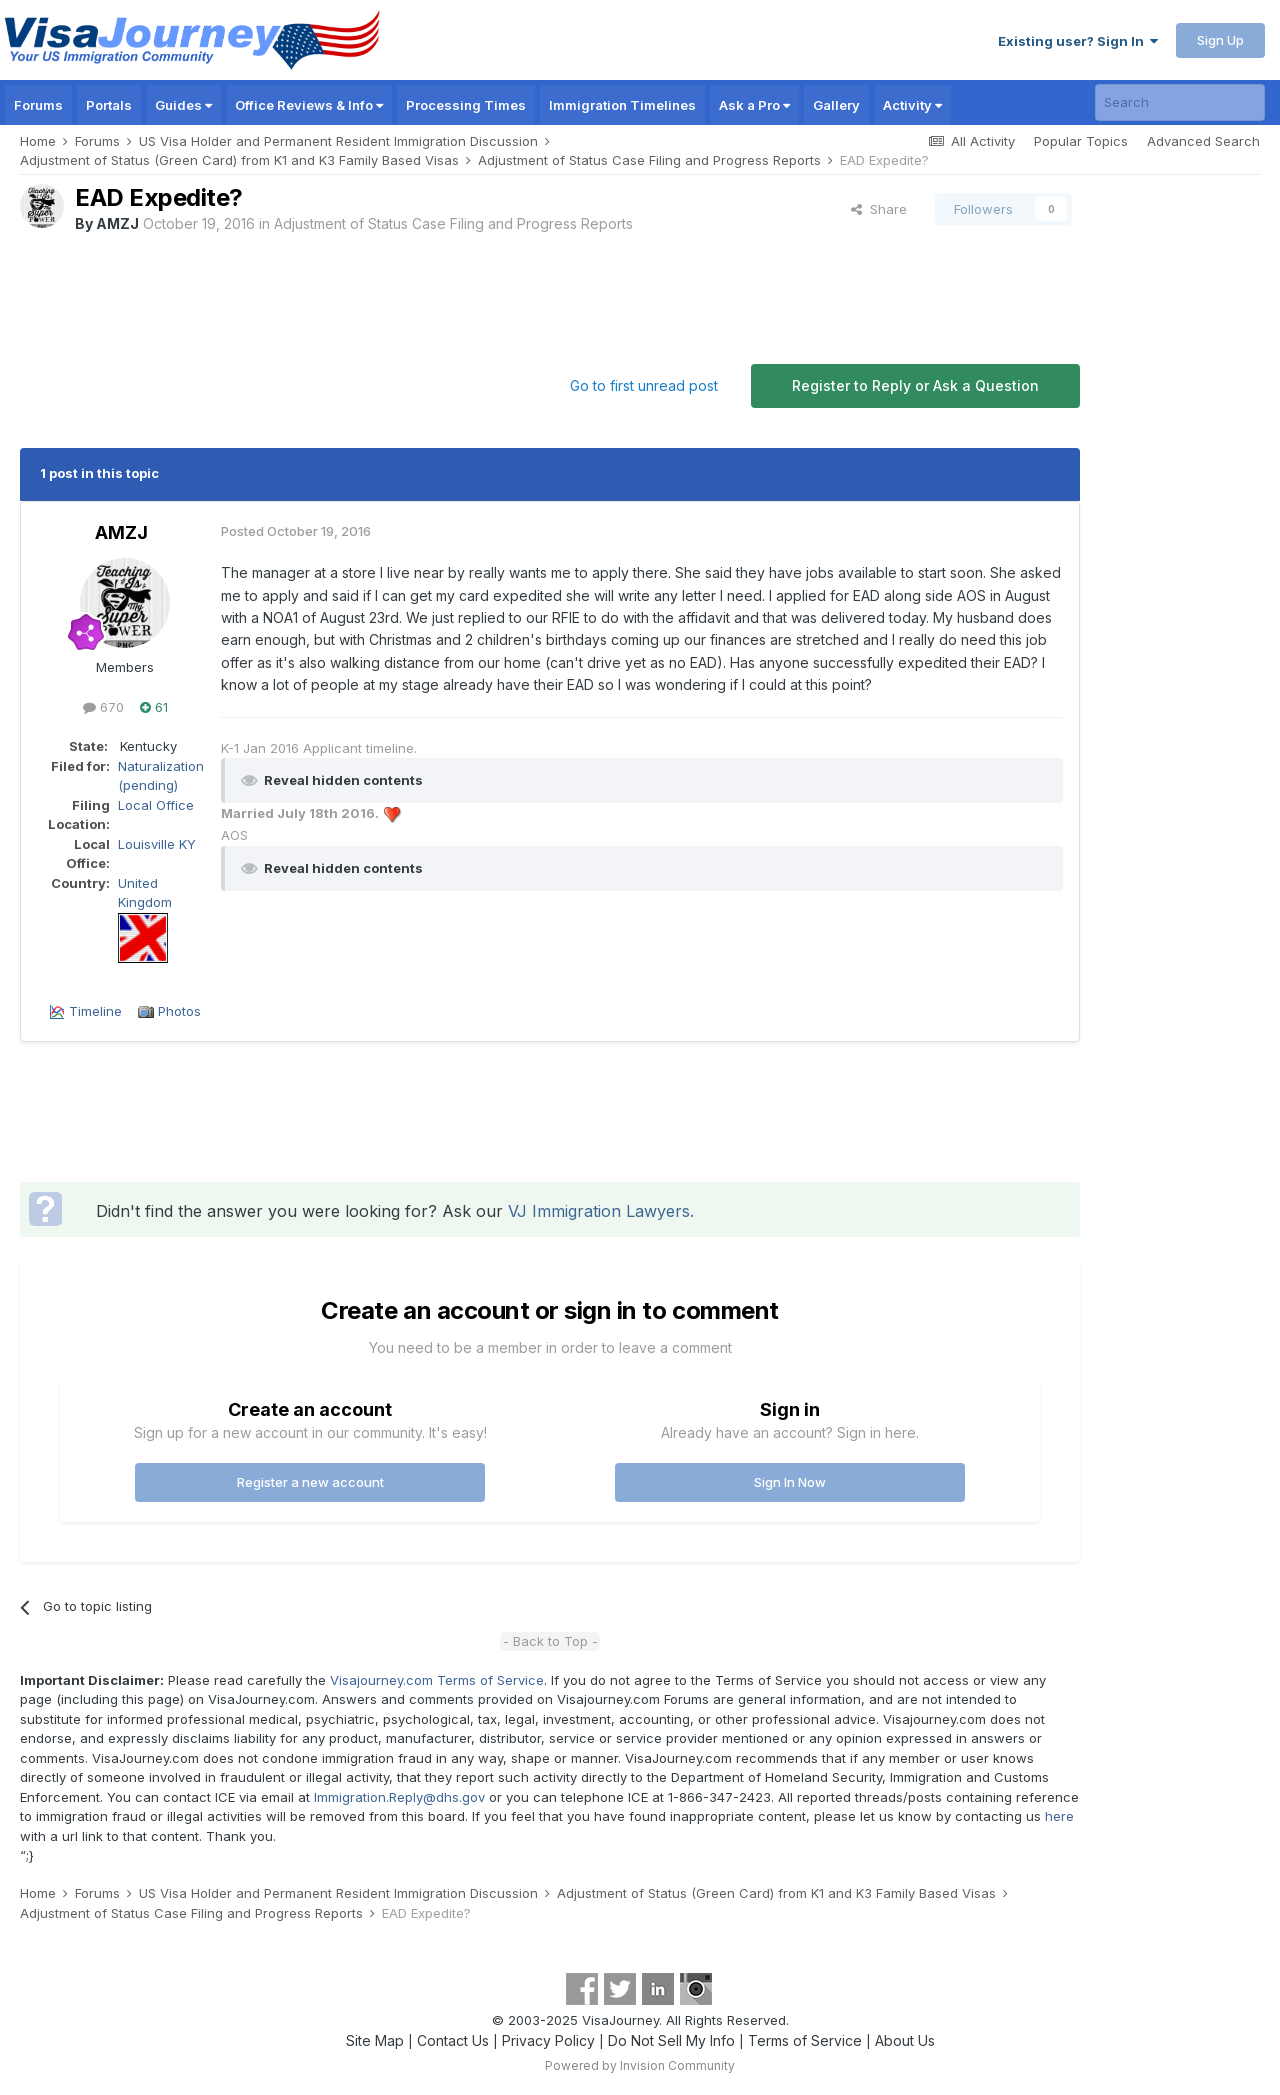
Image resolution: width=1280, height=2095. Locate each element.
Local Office (156, 805)
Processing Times (466, 105)
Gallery (836, 105)
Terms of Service (805, 2040)
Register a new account (310, 1482)
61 (154, 707)
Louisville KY (157, 844)
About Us (905, 2040)
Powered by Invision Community (640, 2065)
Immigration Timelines (622, 105)
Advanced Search (1203, 141)
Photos (179, 1011)
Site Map (375, 2040)
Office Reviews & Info (309, 105)
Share (879, 209)
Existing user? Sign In (1078, 41)
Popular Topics (1081, 141)
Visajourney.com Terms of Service (437, 1680)
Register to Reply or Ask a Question (915, 385)
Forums (38, 105)
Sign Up (1220, 40)
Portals (109, 105)
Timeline (95, 1011)
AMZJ (117, 223)
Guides (183, 105)
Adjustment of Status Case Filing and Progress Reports (453, 223)
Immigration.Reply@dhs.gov (399, 1797)
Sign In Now (790, 1482)
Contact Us (453, 2040)
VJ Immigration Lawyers (599, 1211)
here (1059, 1816)
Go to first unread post (644, 385)
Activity (912, 105)
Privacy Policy (548, 2040)
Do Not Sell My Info (671, 2040)
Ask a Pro (754, 105)
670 (103, 707)
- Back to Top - (550, 1641)
